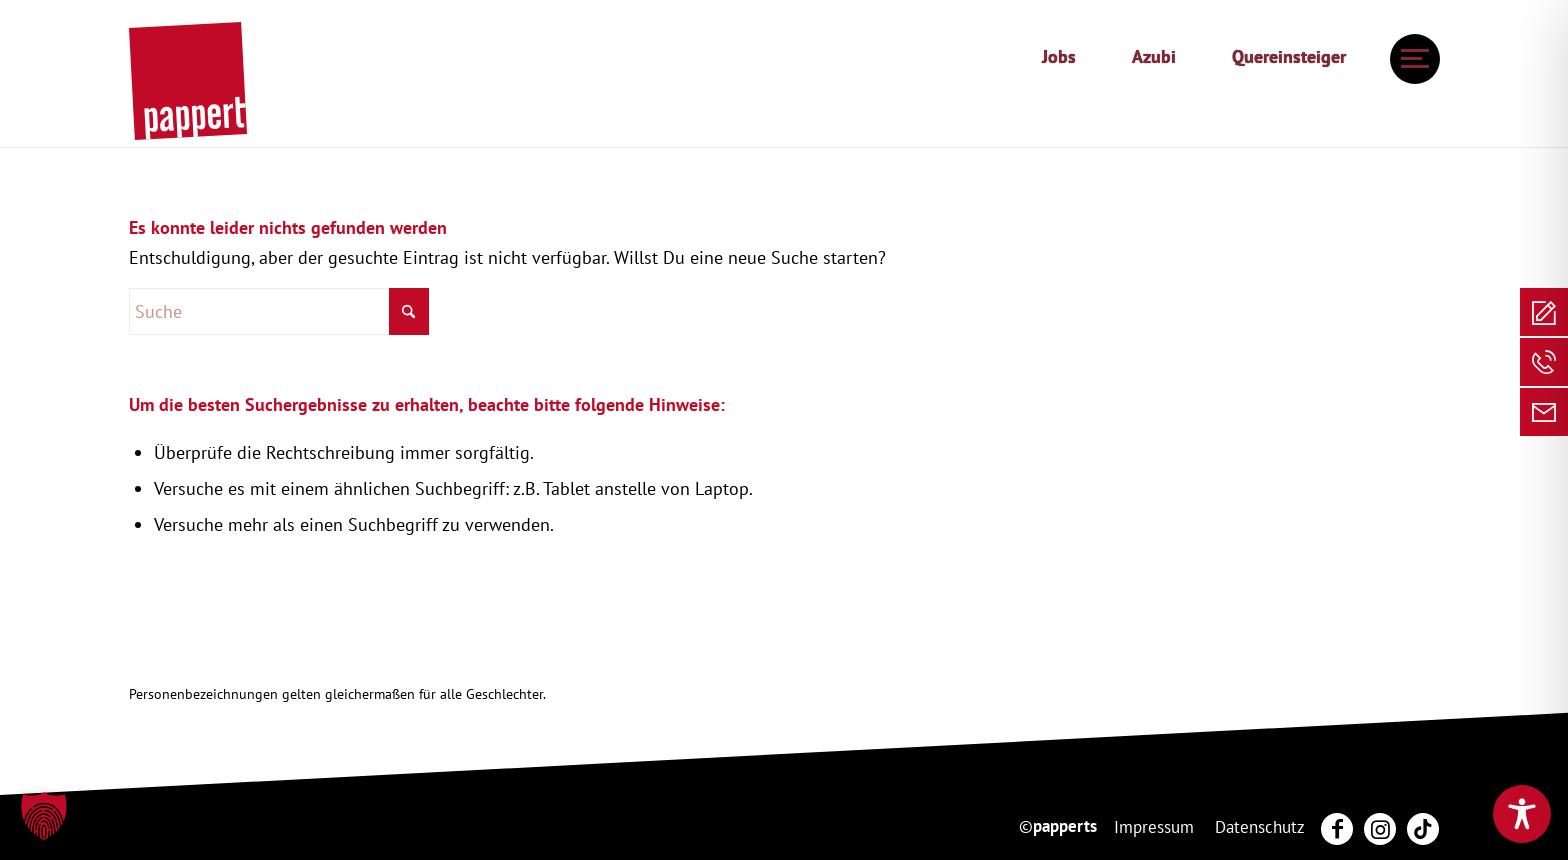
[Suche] (279, 311)
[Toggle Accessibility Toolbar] (1522, 814)
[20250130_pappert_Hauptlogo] (188, 81)
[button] (44, 816)
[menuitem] (1059, 57)
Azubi (1154, 56)
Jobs (1059, 56)
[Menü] (1409, 59)
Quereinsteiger (1289, 56)
